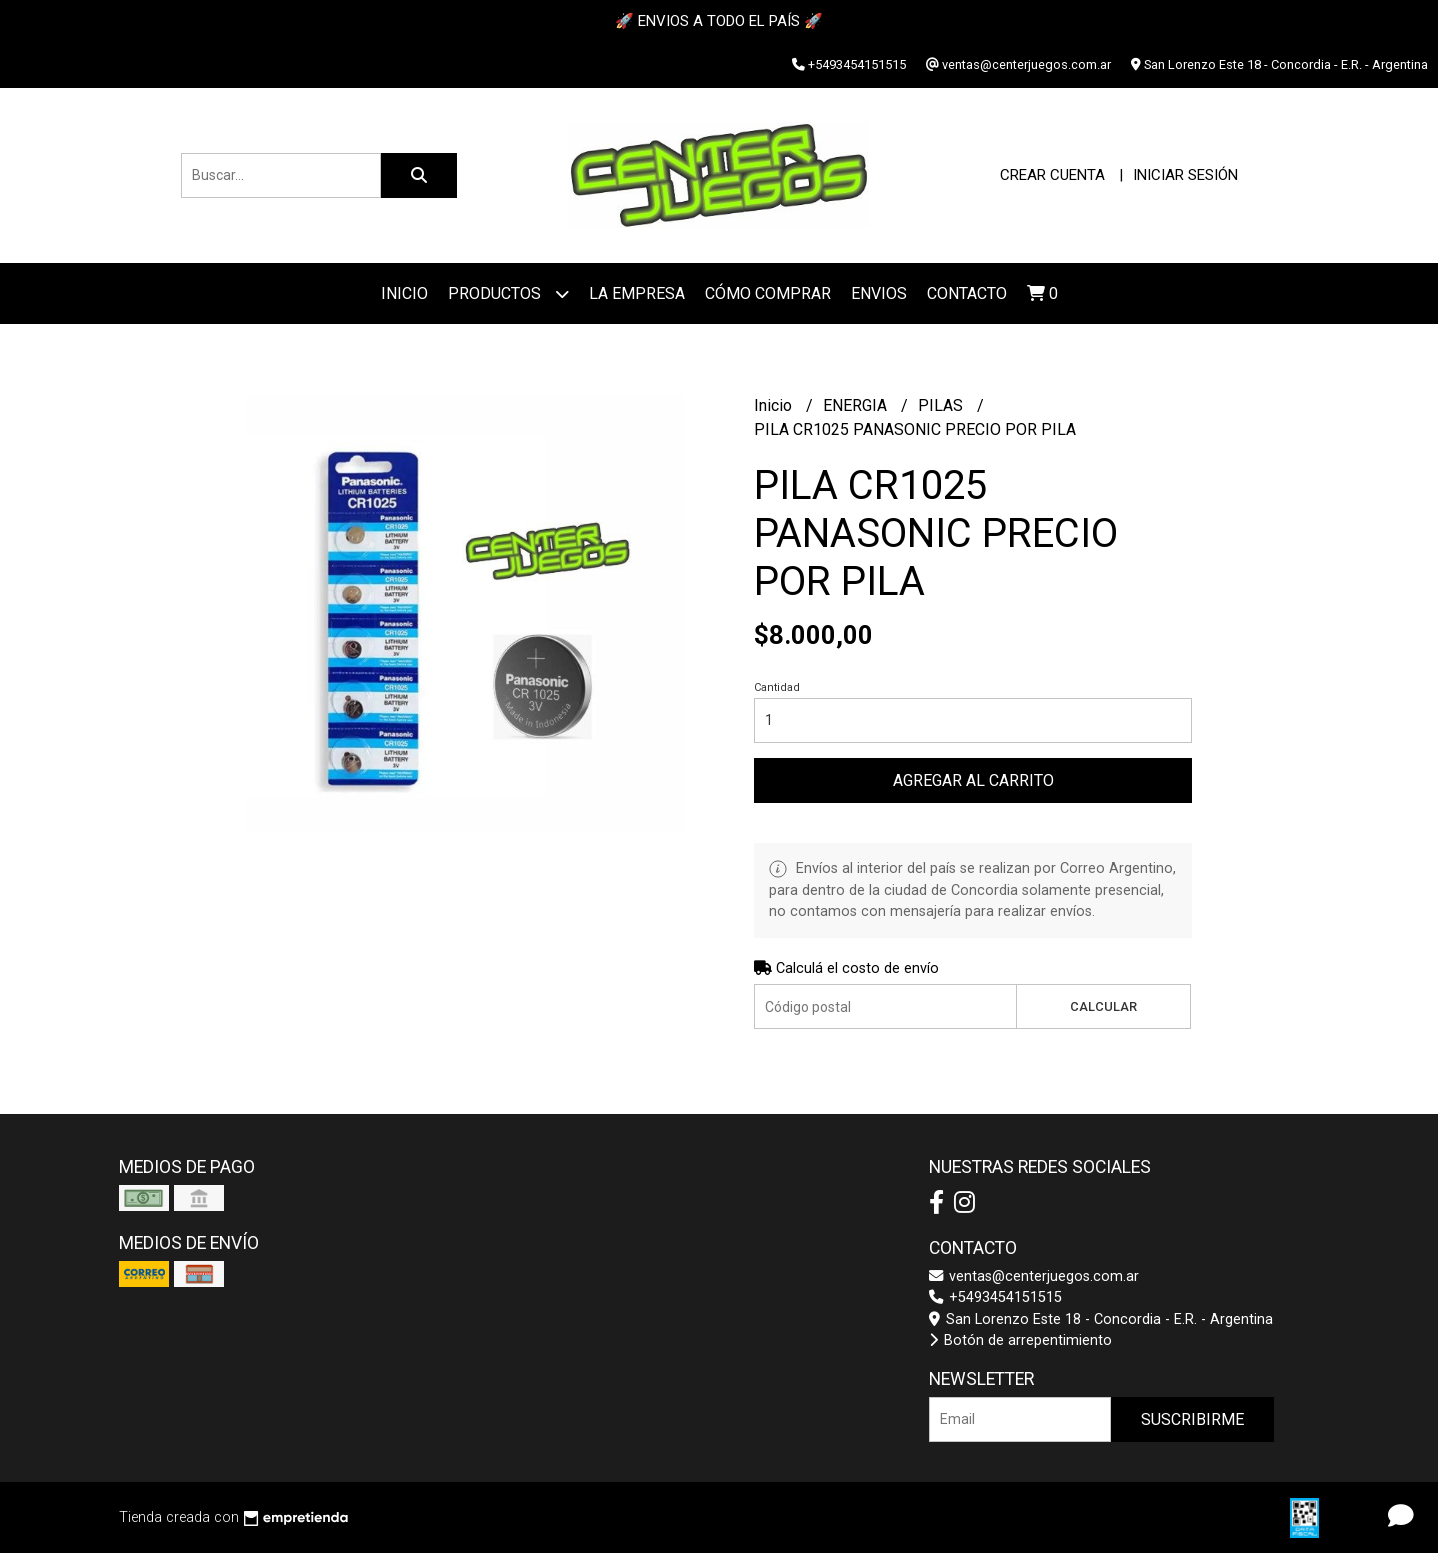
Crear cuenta (1052, 175)
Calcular (1103, 1006)
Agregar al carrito (973, 780)
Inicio (404, 293)
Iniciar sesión (1185, 175)
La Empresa (637, 293)
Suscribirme (1192, 1419)
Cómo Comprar (768, 293)
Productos (508, 293)
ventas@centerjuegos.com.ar (1034, 1276)
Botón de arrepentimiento (1020, 1340)
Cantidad (777, 687)
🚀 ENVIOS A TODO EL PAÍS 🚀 (719, 21)
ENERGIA (857, 405)
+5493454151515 (995, 1297)
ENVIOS (879, 293)
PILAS (942, 405)
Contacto (967, 293)
